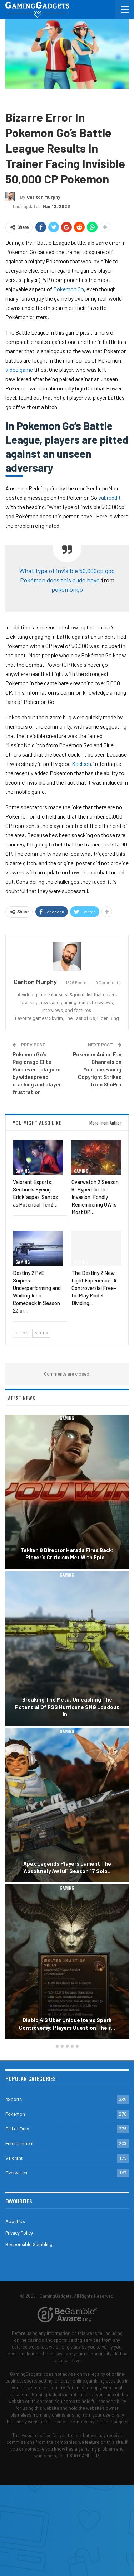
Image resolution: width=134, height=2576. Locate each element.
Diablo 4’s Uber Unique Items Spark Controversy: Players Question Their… (67, 2024)
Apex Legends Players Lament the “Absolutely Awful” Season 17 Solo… (67, 1867)
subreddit (109, 497)
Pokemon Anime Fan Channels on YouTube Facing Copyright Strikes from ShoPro (97, 1069)
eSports (13, 2099)
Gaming (15, 99)
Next (41, 1333)
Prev (22, 1333)
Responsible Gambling (29, 2244)
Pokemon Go (68, 289)
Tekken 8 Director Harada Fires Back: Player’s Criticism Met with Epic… (67, 1554)
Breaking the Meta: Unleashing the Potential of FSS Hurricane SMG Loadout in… (67, 1706)
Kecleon (81, 763)
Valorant (14, 2158)
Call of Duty (17, 2128)
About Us (15, 2221)
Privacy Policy (19, 2233)
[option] (67, 1728)
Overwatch (16, 2173)
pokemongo (67, 589)
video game (19, 369)
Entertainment (19, 2143)
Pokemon (37, 99)
